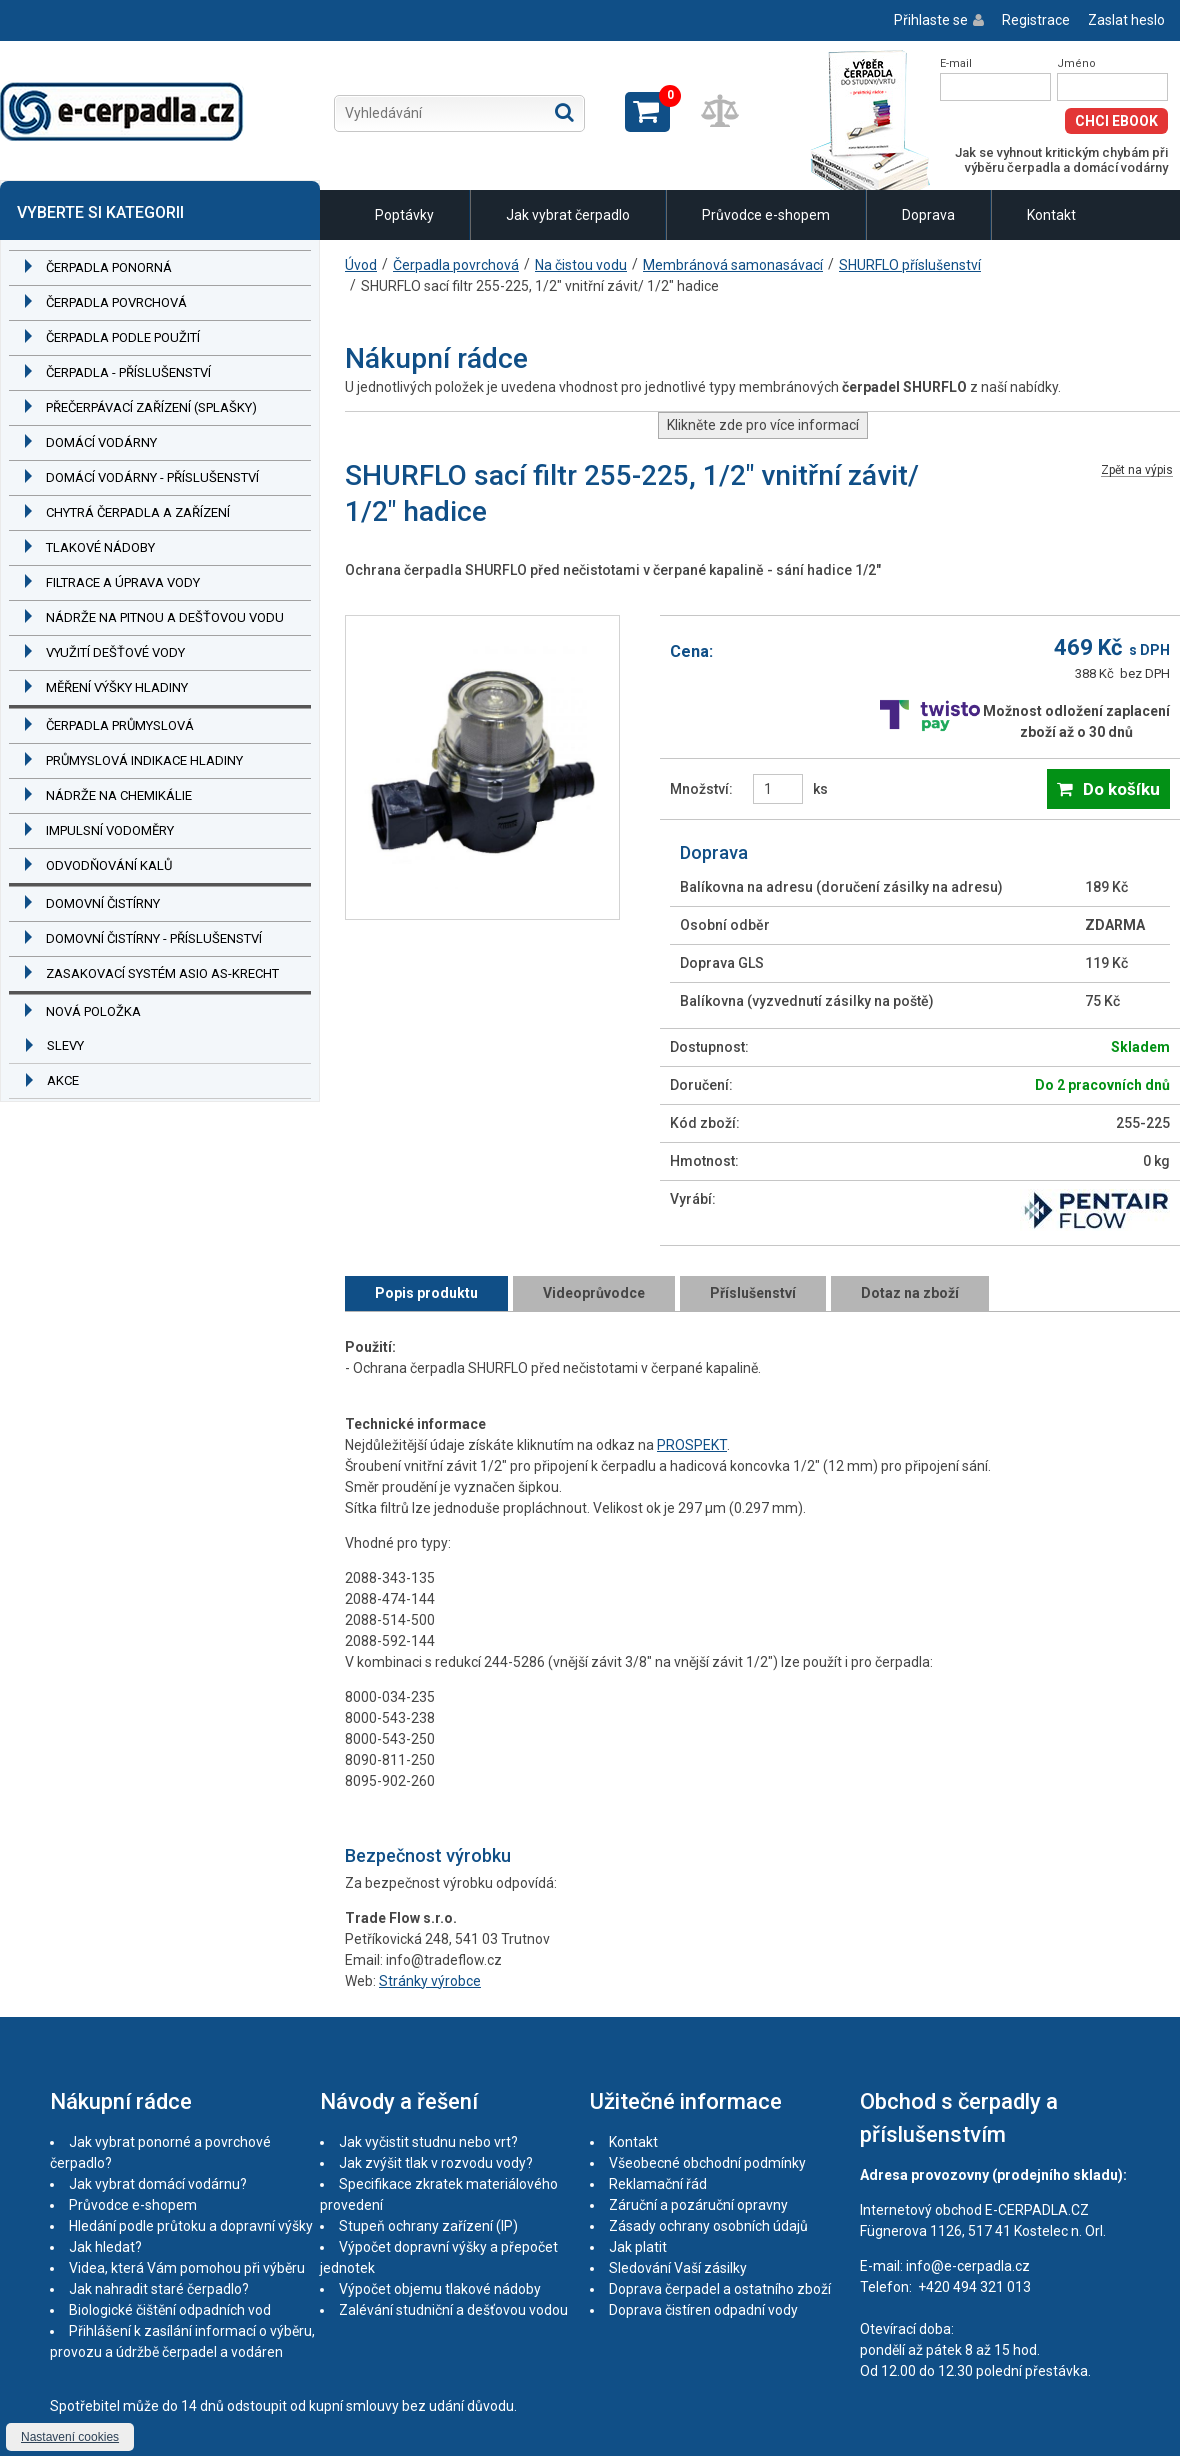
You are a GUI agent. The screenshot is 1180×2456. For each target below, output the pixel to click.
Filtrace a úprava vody (123, 582)
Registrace (1036, 20)
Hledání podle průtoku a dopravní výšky (191, 2226)
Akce (63, 1080)
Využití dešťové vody (115, 652)
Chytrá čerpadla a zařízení (138, 512)
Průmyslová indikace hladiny (144, 760)
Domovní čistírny (103, 903)
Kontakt (1051, 215)
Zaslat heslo (1126, 20)
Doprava (928, 215)
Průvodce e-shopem (766, 215)
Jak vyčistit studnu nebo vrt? (428, 2142)
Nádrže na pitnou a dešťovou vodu (165, 617)
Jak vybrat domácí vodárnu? (158, 2184)
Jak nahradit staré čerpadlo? (159, 2289)
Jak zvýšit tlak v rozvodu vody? (436, 2163)
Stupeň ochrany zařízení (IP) (428, 2226)
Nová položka (93, 1011)
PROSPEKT (692, 1445)
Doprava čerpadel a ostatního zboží (720, 2289)
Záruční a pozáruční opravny (698, 2205)
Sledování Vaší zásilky (678, 2268)
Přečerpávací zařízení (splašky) (151, 407)
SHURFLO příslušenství (910, 265)
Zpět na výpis (1137, 470)
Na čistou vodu (581, 265)
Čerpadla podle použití (123, 337)
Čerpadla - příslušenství (128, 372)
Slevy (65, 1045)
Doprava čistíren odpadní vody (703, 2310)
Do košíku (1121, 789)
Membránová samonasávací (733, 265)
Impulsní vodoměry (110, 830)
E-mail (956, 63)
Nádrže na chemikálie (119, 795)
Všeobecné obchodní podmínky (707, 2163)
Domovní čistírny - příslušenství (154, 938)
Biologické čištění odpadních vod (170, 2310)
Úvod (361, 265)
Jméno (1076, 63)
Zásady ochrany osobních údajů (708, 2226)
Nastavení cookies (70, 2437)
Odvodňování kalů (109, 865)
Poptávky (404, 215)
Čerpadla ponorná (109, 267)
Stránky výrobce (430, 1981)
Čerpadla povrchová (116, 302)
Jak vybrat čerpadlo (568, 215)
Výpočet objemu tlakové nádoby (440, 2289)
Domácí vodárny (101, 442)
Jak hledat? (105, 2247)
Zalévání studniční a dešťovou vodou (453, 2310)
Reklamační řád (658, 2184)
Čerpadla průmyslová (120, 725)
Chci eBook (1116, 121)
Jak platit (638, 2247)
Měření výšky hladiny (117, 687)
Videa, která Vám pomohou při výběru (187, 2268)
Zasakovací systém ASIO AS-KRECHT (162, 973)
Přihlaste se (931, 20)
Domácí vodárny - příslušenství (152, 477)
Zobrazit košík (647, 112)
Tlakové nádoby (100, 547)
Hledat (564, 112)
